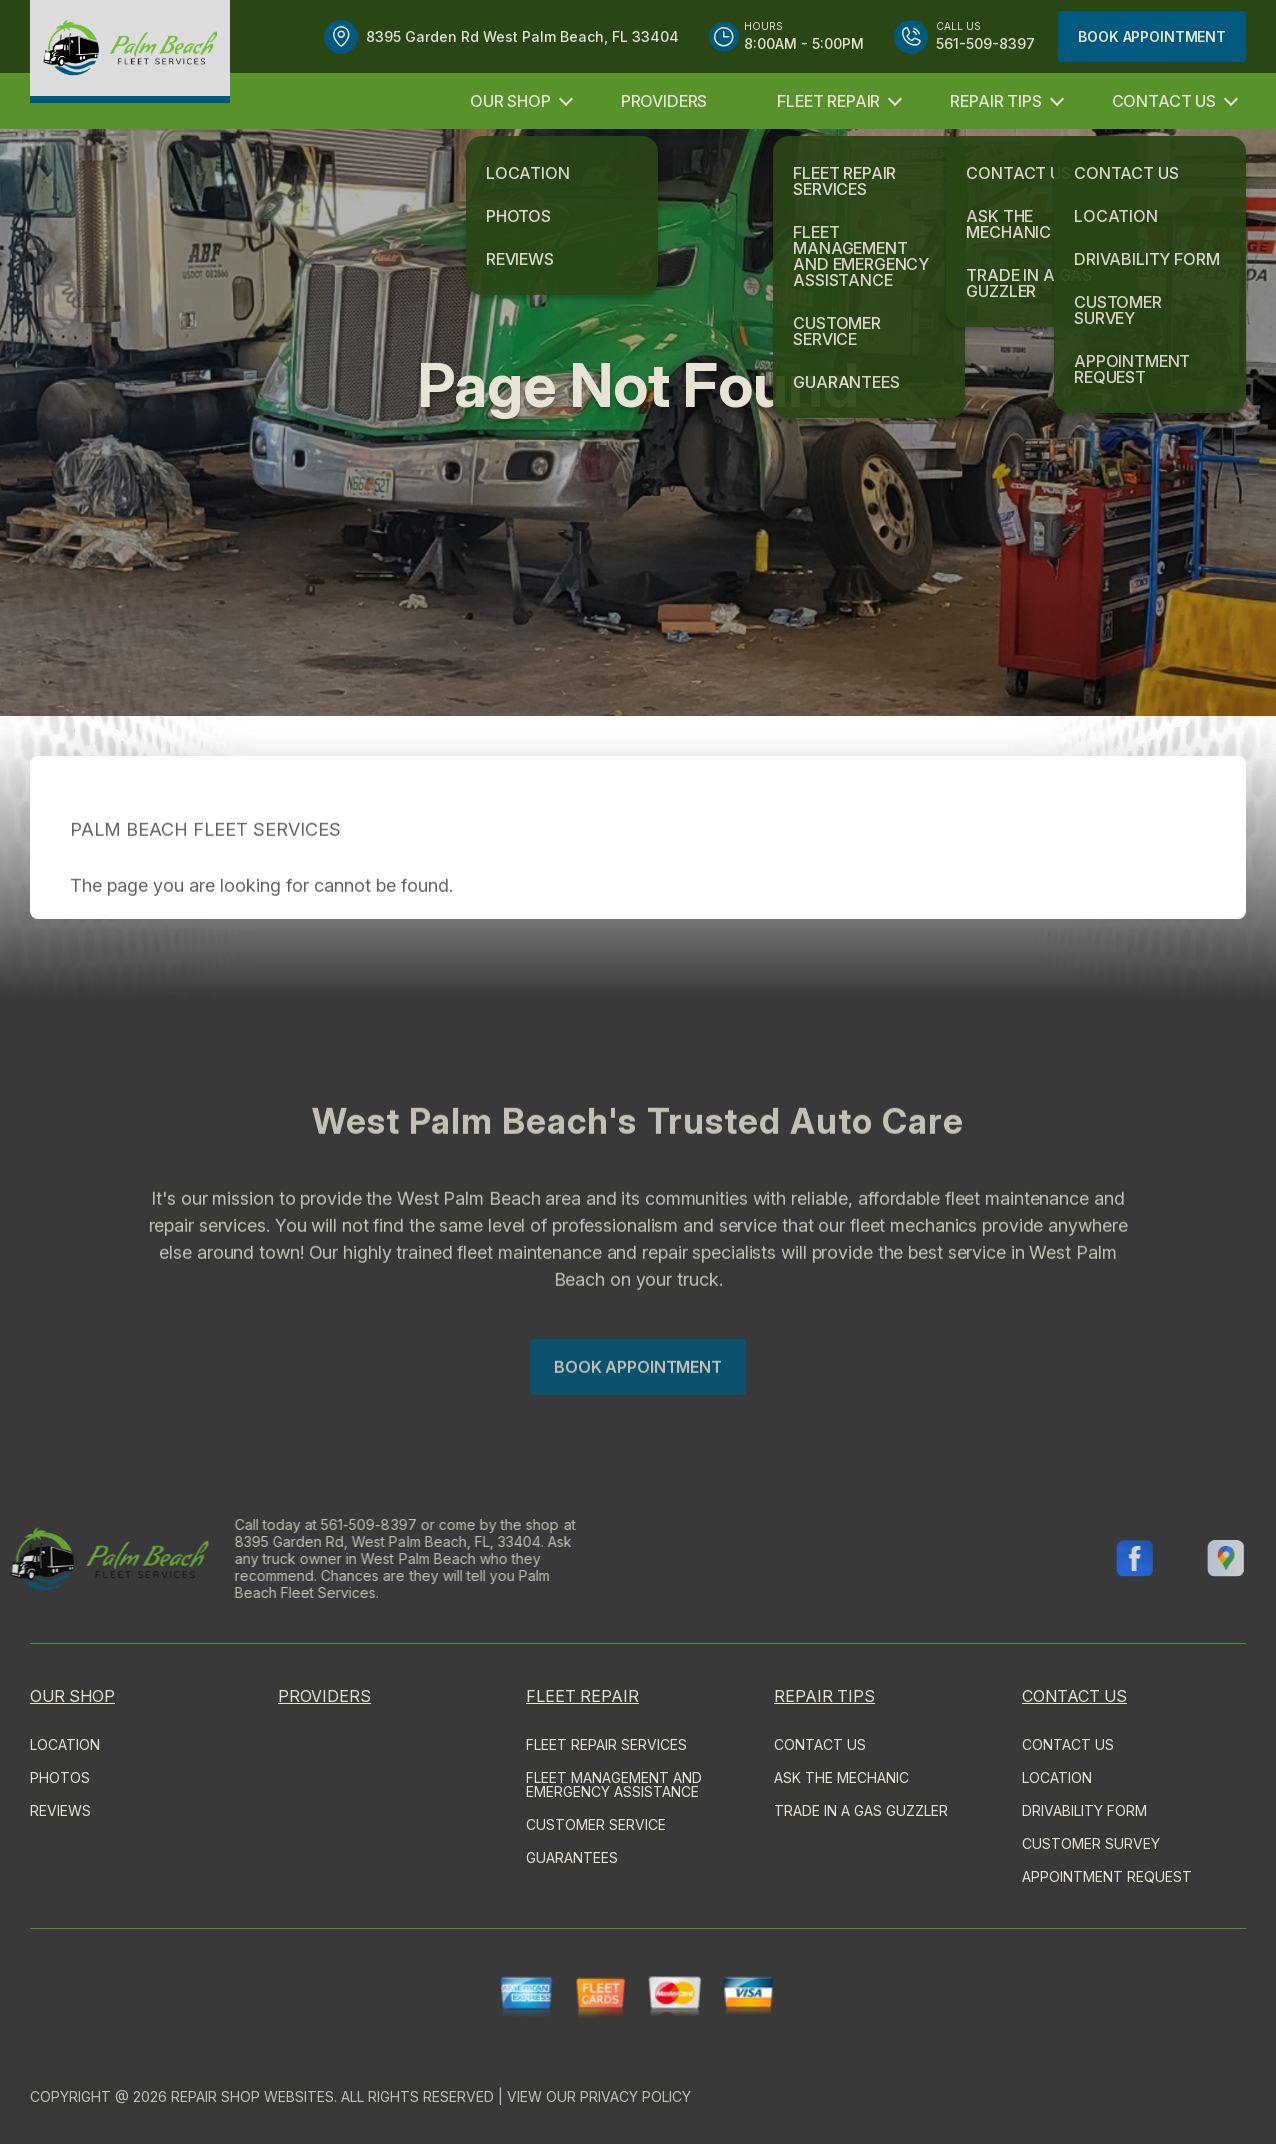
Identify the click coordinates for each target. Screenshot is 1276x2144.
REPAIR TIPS (995, 101)
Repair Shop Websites (252, 2096)
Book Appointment (1152, 36)
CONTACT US (1164, 101)
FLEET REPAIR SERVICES (606, 1744)
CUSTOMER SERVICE (596, 1824)
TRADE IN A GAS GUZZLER (861, 1810)
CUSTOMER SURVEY (1091, 1843)
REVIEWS (60, 1810)
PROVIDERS (664, 101)
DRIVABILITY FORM (1084, 1810)
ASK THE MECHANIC (841, 1777)
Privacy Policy (635, 2096)
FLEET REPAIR (828, 101)
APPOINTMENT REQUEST (1107, 1876)
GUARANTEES (572, 1857)
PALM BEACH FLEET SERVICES (205, 865)
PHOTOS (60, 1777)
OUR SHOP (510, 101)
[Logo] (130, 51)
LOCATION (65, 1744)
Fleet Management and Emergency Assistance (614, 1784)
